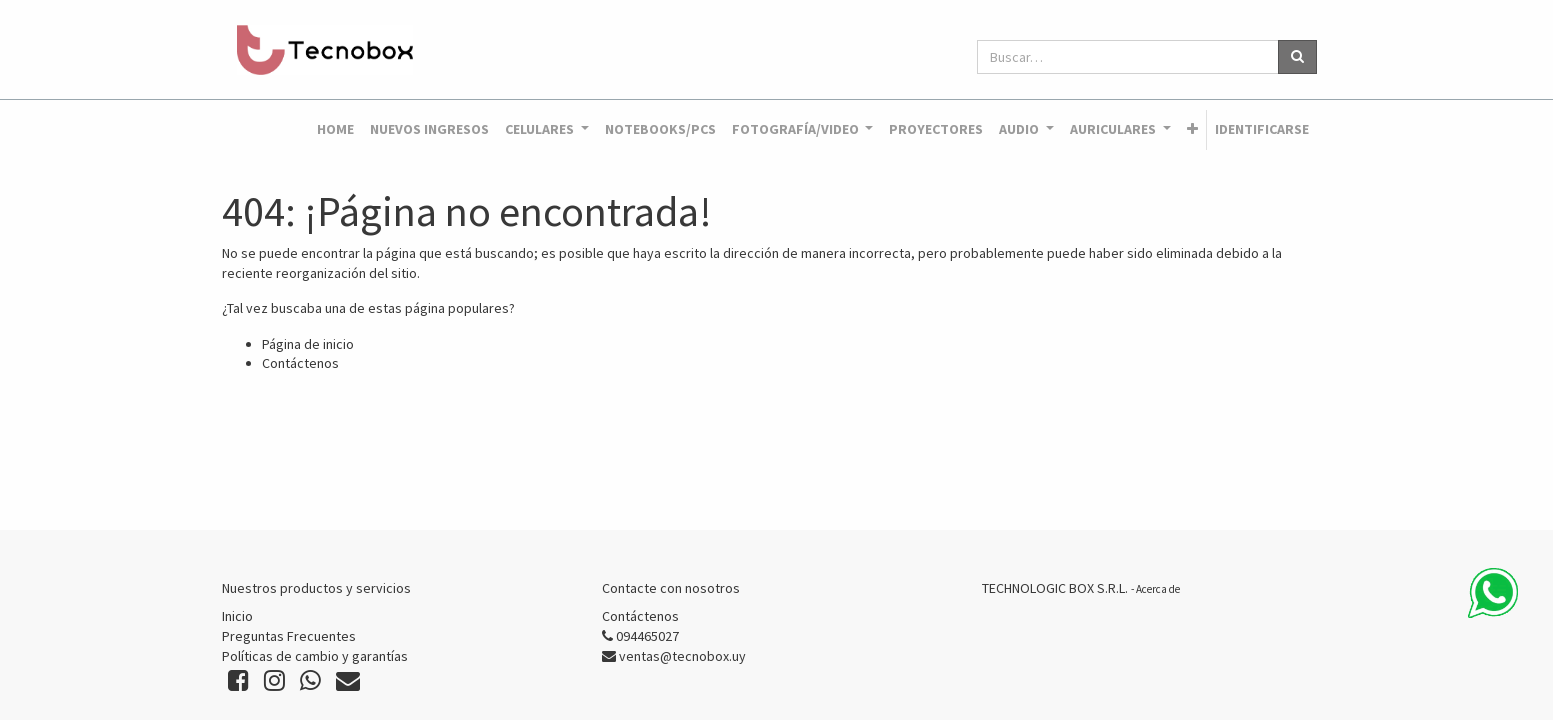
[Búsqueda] (1297, 57)
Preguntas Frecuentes (289, 636)
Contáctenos (300, 363)
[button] (1192, 130)
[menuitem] (335, 130)
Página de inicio (308, 344)
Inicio (237, 616)
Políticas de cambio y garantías (315, 656)
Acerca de (1158, 589)
